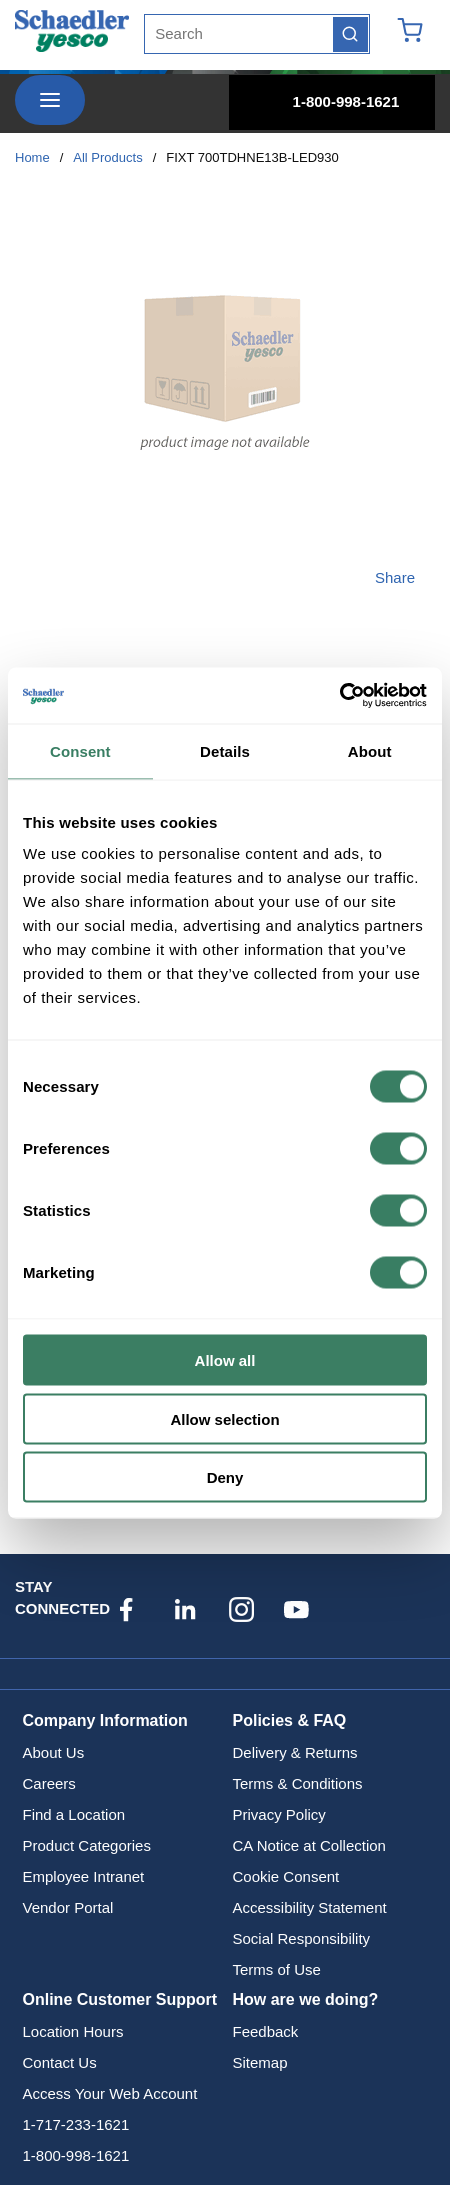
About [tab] (370, 750)
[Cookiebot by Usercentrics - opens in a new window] (339, 696)
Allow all (225, 1360)
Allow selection (224, 1418)
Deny (225, 1477)
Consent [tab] (80, 750)
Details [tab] (225, 750)
